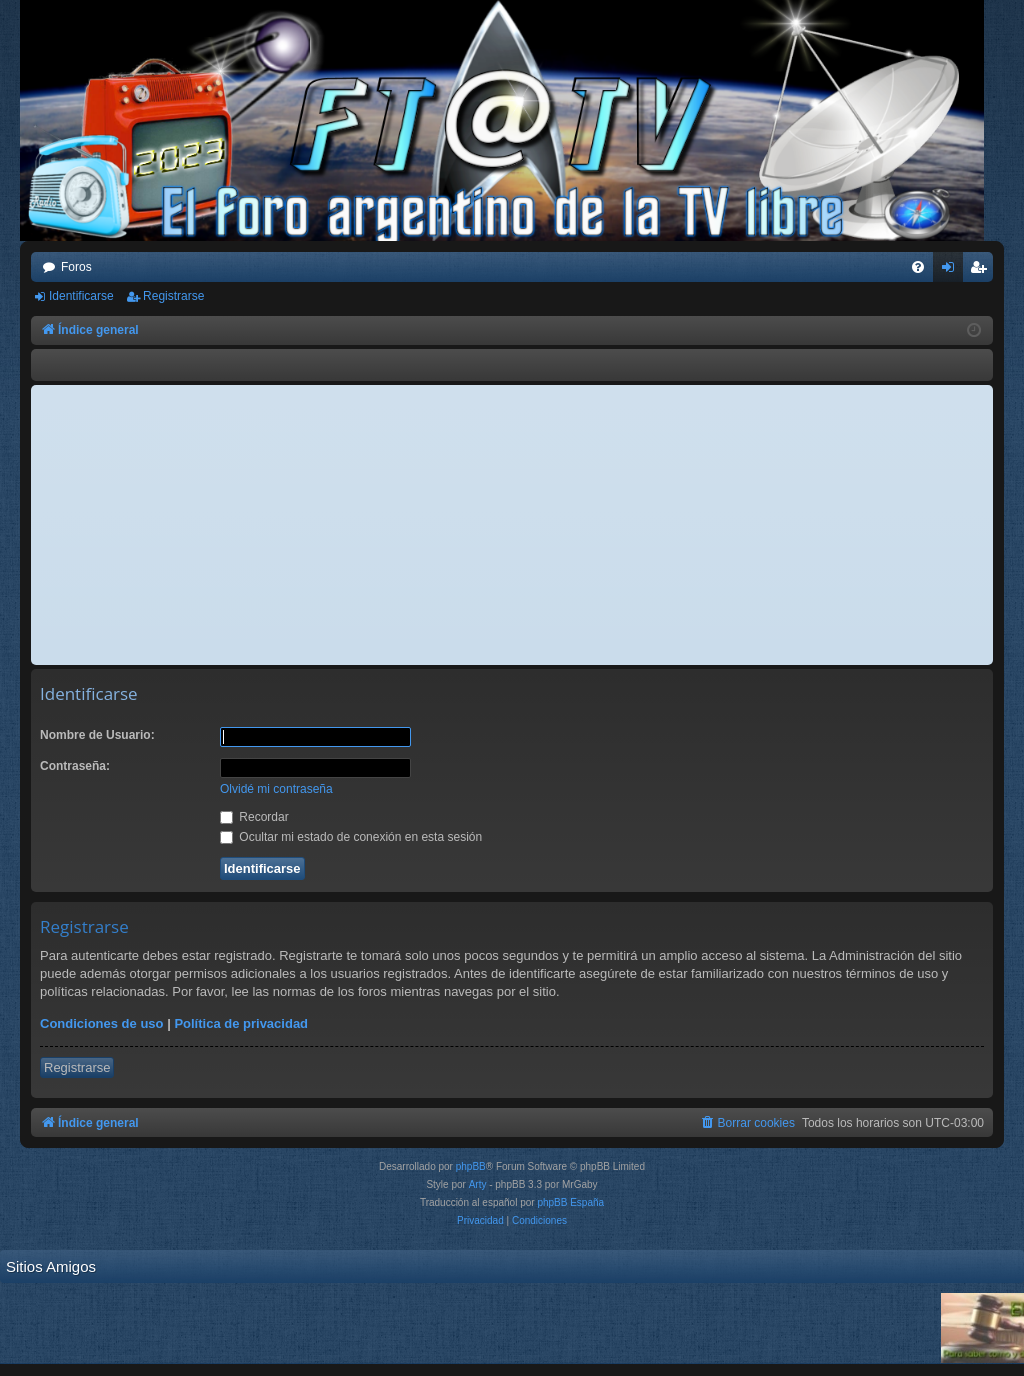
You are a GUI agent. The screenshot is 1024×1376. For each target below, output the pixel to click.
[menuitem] (918, 267)
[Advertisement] (512, 525)
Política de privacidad (241, 1023)
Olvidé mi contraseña (276, 789)
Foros (76, 267)
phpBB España (570, 1202)
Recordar (254, 817)
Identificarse (81, 296)
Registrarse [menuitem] (982, 271)
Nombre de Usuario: (97, 735)
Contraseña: (75, 766)
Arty (478, 1184)
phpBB (471, 1166)
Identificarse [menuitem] (952, 271)
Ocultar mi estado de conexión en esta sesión (351, 837)
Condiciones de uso (102, 1023)
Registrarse (173, 296)
